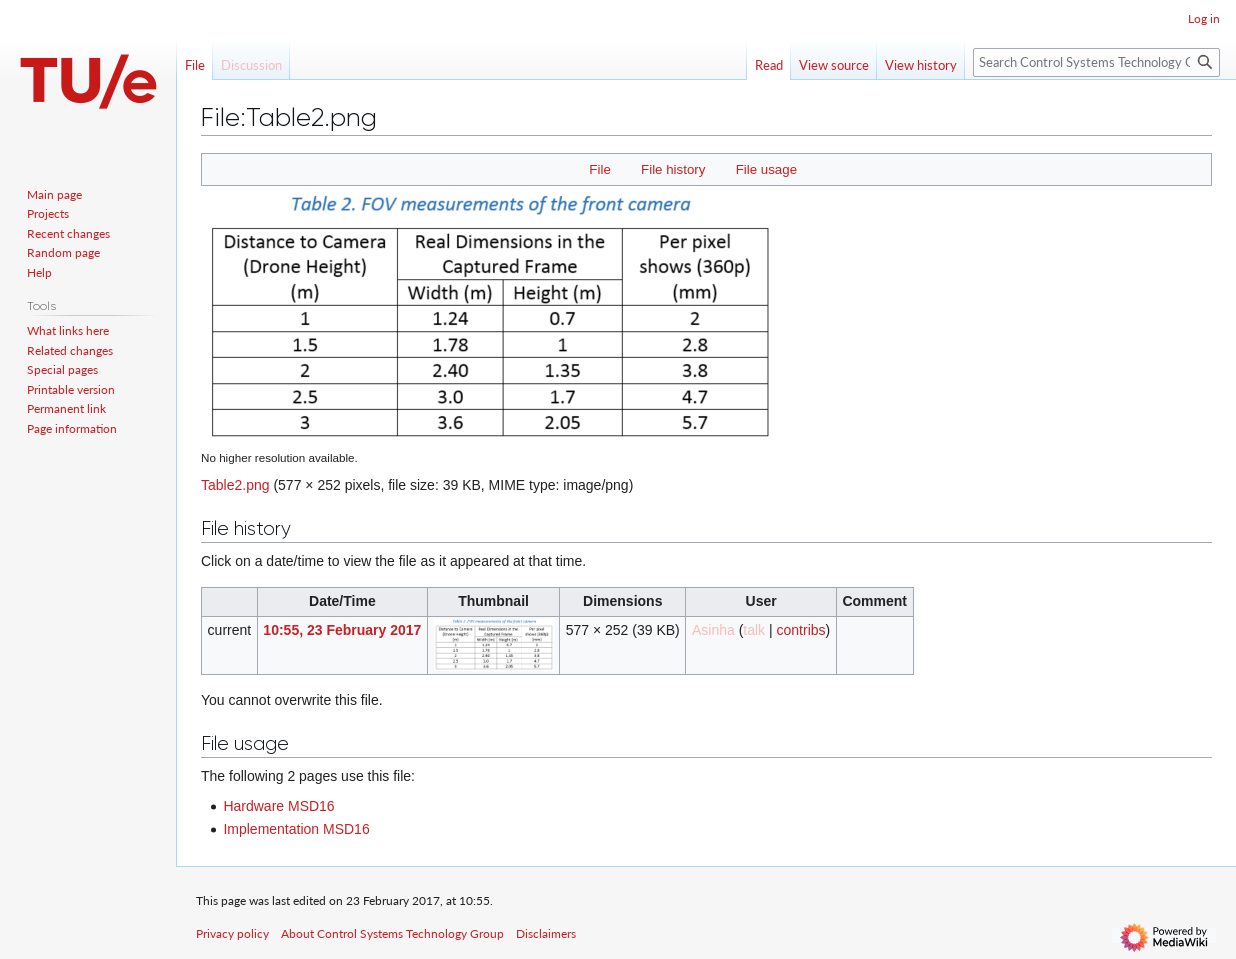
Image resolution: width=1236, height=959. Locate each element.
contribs (801, 630)
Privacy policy (232, 933)
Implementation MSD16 (296, 829)
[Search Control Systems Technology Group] (1096, 62)
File (599, 169)
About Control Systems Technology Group (392, 933)
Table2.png (235, 485)
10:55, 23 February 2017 (342, 630)
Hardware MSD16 (278, 806)
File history (673, 169)
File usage (766, 169)
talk (754, 630)
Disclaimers (546, 933)
